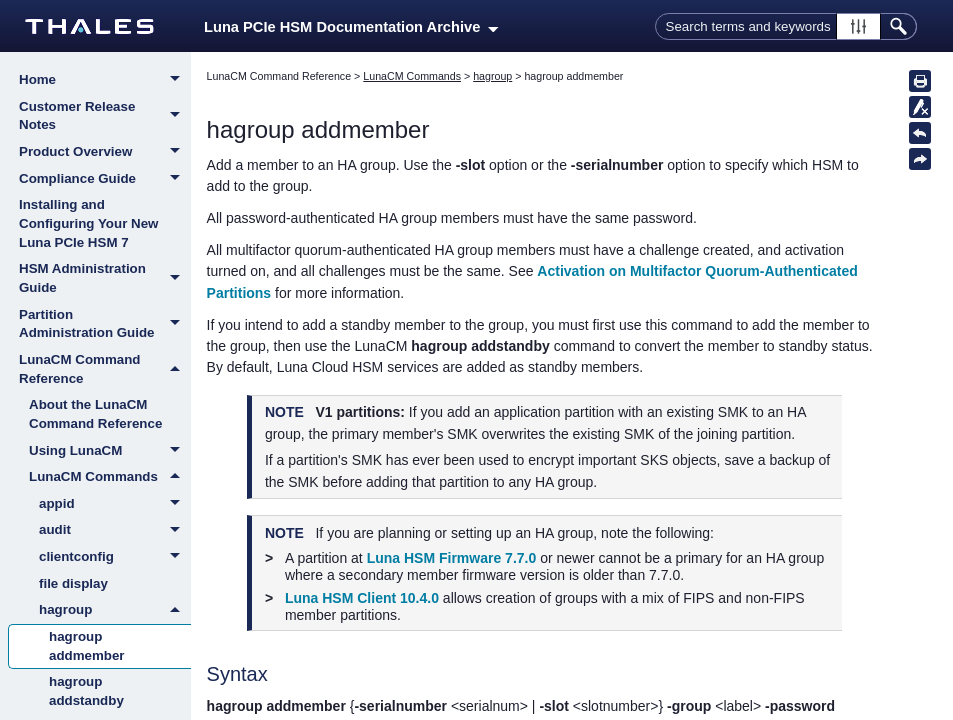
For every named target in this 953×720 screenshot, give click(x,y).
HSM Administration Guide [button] (105, 278)
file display (73, 583)
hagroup (115, 610)
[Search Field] (786, 26)
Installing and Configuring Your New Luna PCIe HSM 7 (88, 223)
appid (115, 505)
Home (105, 81)
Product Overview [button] (105, 153)
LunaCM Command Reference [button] (105, 369)
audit (115, 531)
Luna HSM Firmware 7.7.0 (452, 558)
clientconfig (115, 558)
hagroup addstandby (86, 691)
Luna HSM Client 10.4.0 (362, 598)
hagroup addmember (87, 646)
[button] (858, 26)
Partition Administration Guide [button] (105, 324)
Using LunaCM (110, 452)
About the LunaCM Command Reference (95, 414)
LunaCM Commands (110, 477)
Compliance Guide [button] (105, 180)
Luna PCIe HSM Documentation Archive (351, 27)
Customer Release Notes (105, 116)
